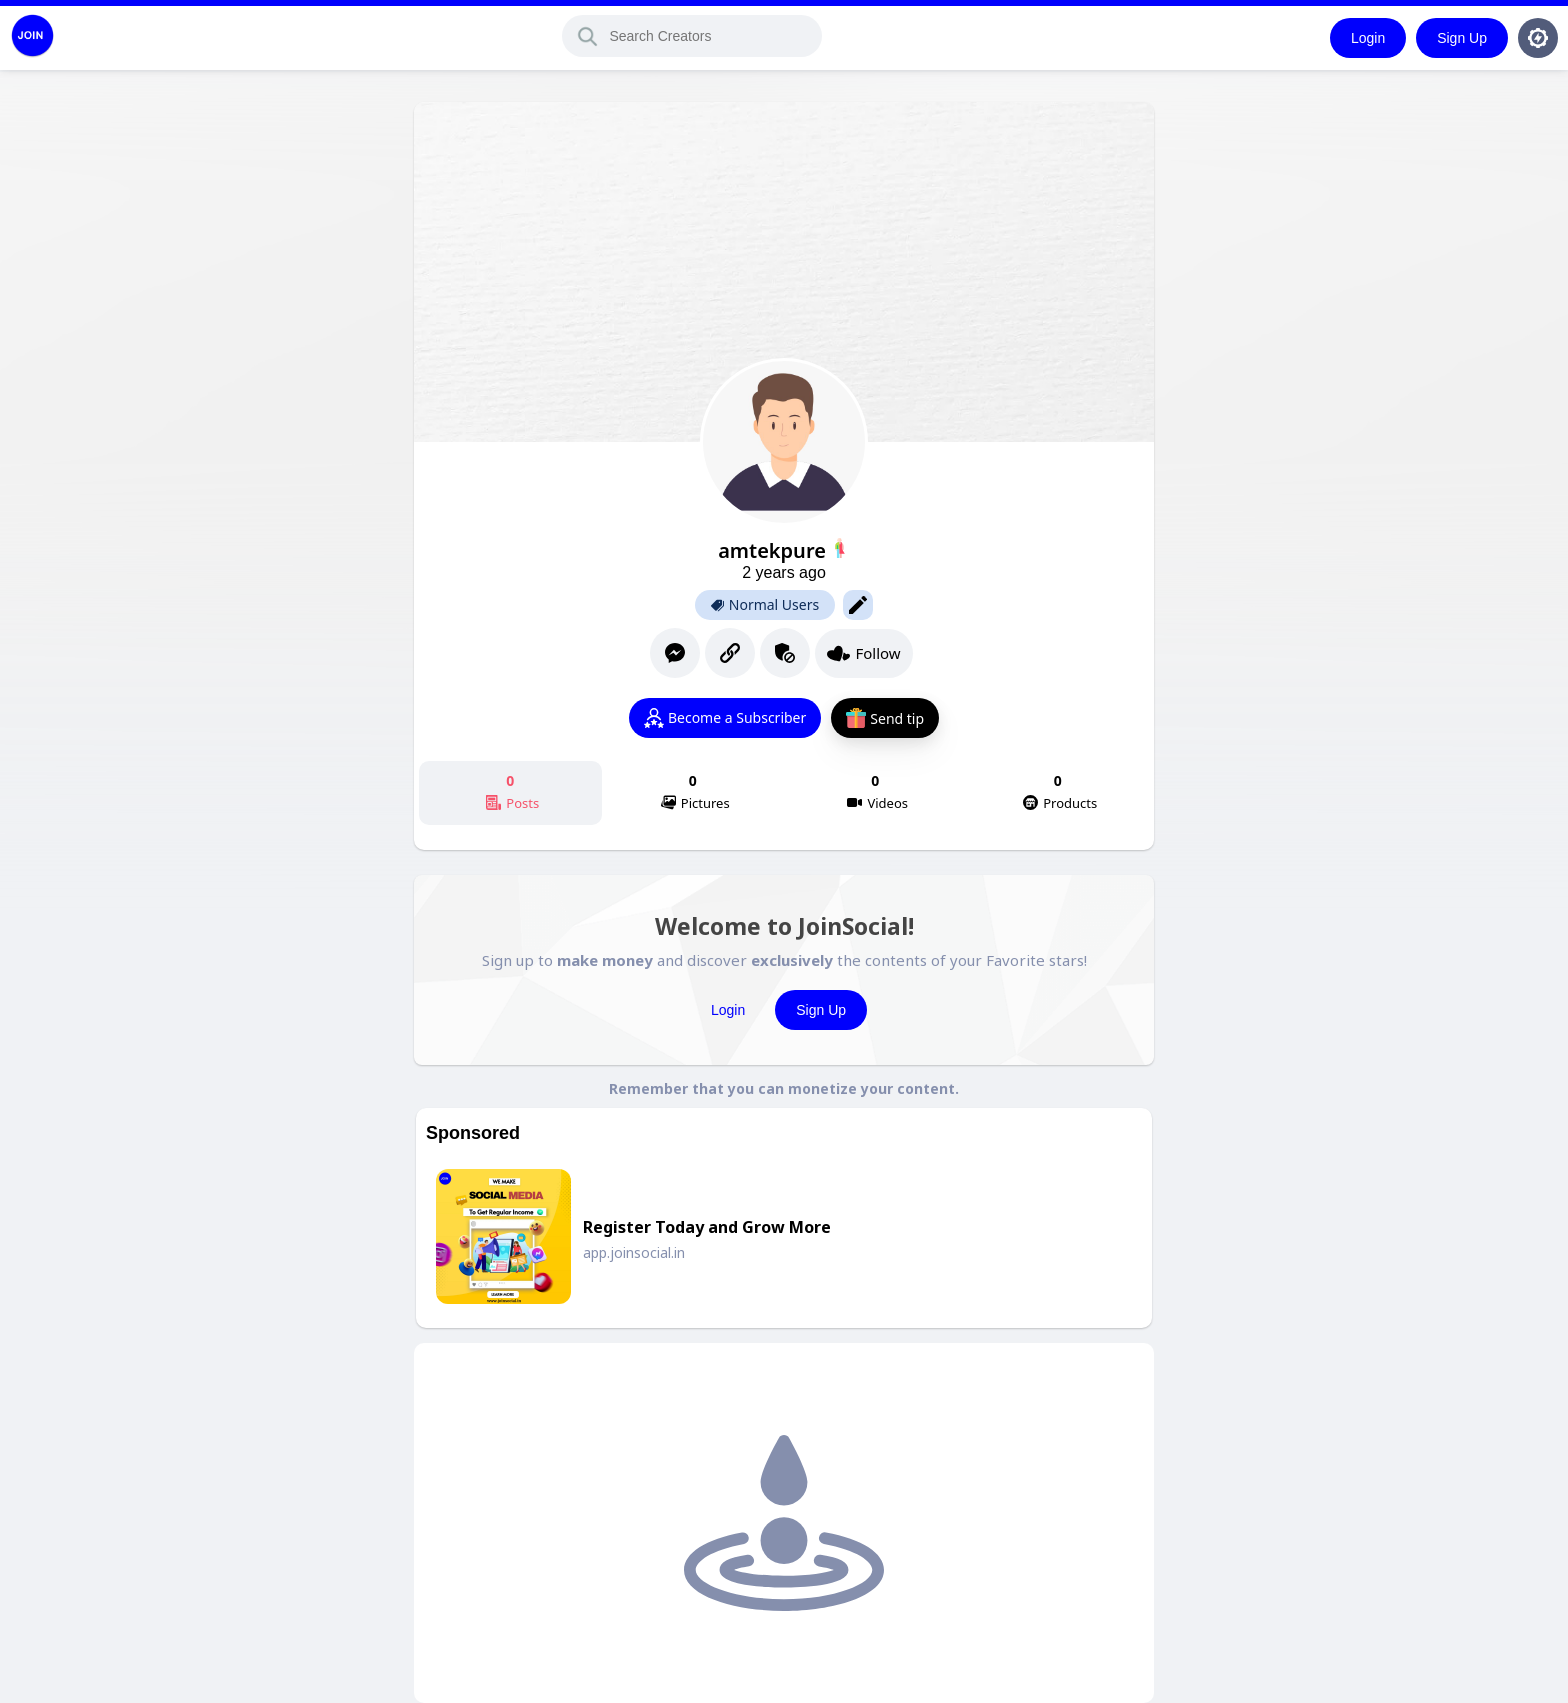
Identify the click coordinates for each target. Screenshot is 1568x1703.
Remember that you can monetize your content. (784, 1088)
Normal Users (765, 605)
